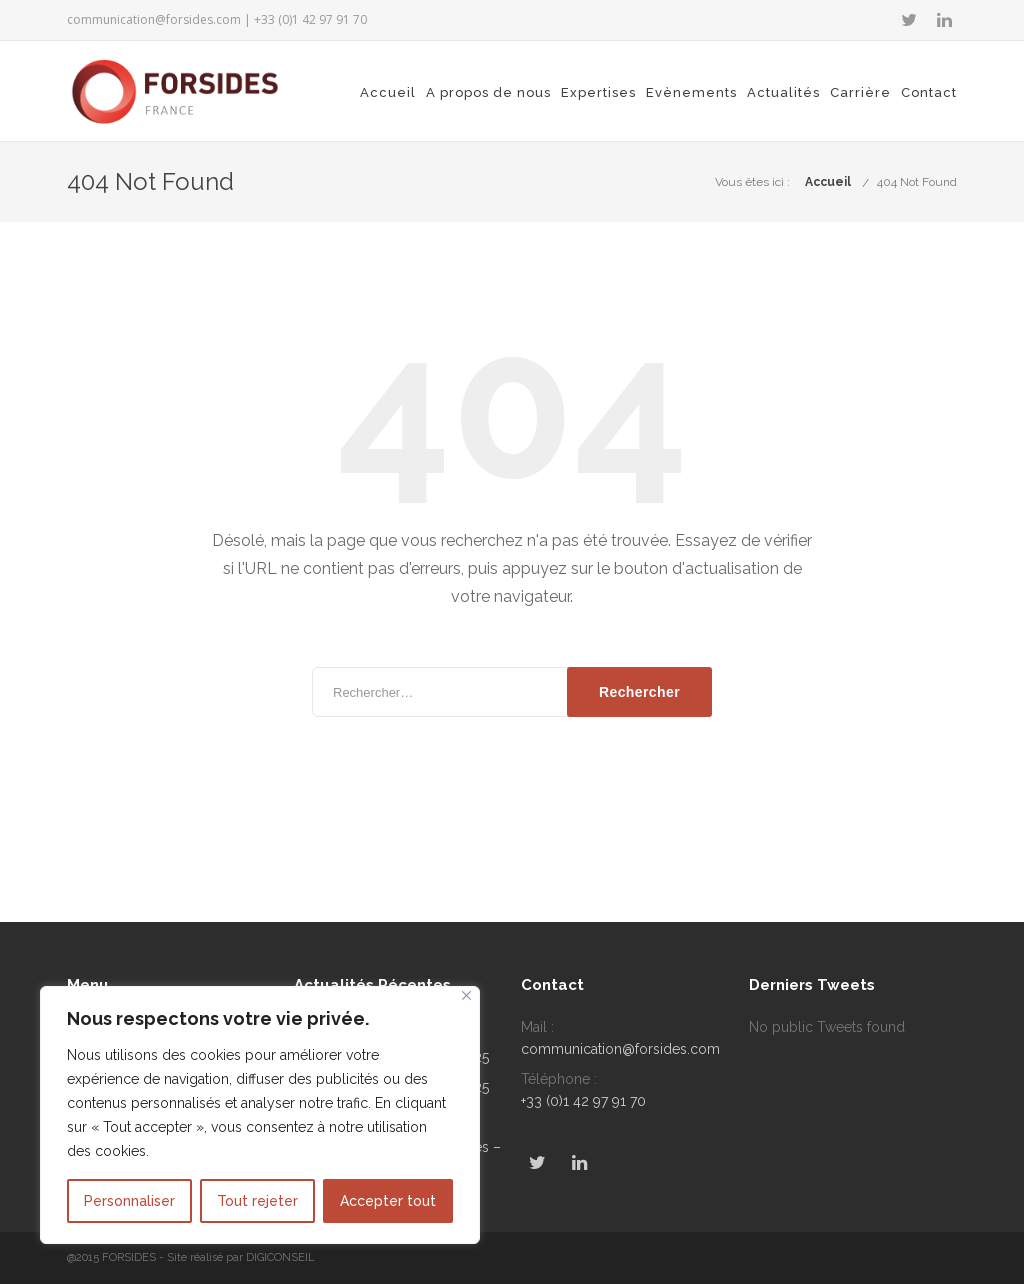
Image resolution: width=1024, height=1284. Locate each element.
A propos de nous (488, 92)
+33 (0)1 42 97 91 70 (583, 1101)
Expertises (598, 92)
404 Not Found (917, 182)
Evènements (691, 92)
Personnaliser (129, 1201)
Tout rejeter (257, 1201)
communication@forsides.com (154, 19)
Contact (929, 92)
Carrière (860, 92)
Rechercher (639, 692)
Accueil (388, 92)
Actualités (783, 92)
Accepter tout (388, 1201)
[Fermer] (466, 995)
